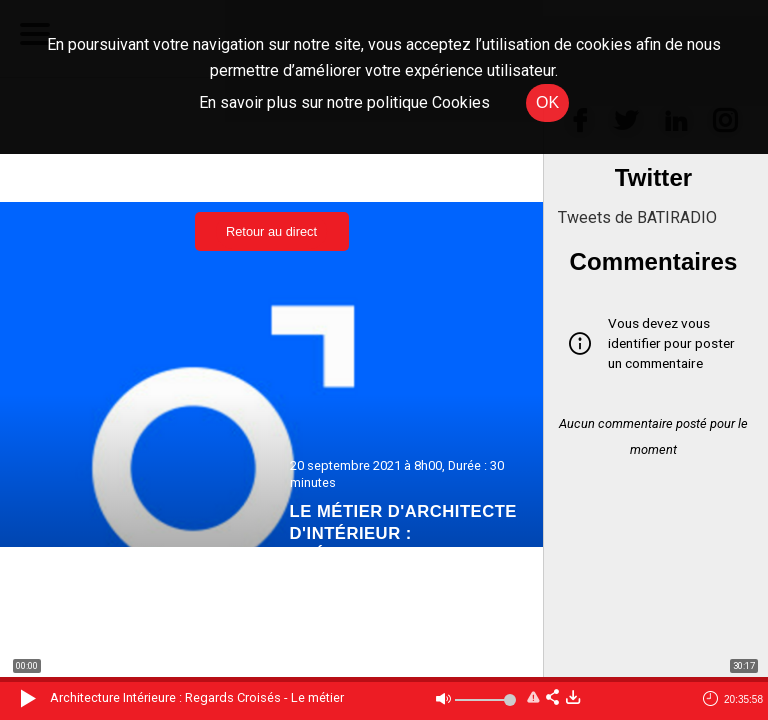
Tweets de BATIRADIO (637, 217)
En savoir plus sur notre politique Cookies (344, 102)
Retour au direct (271, 231)
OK (547, 102)
